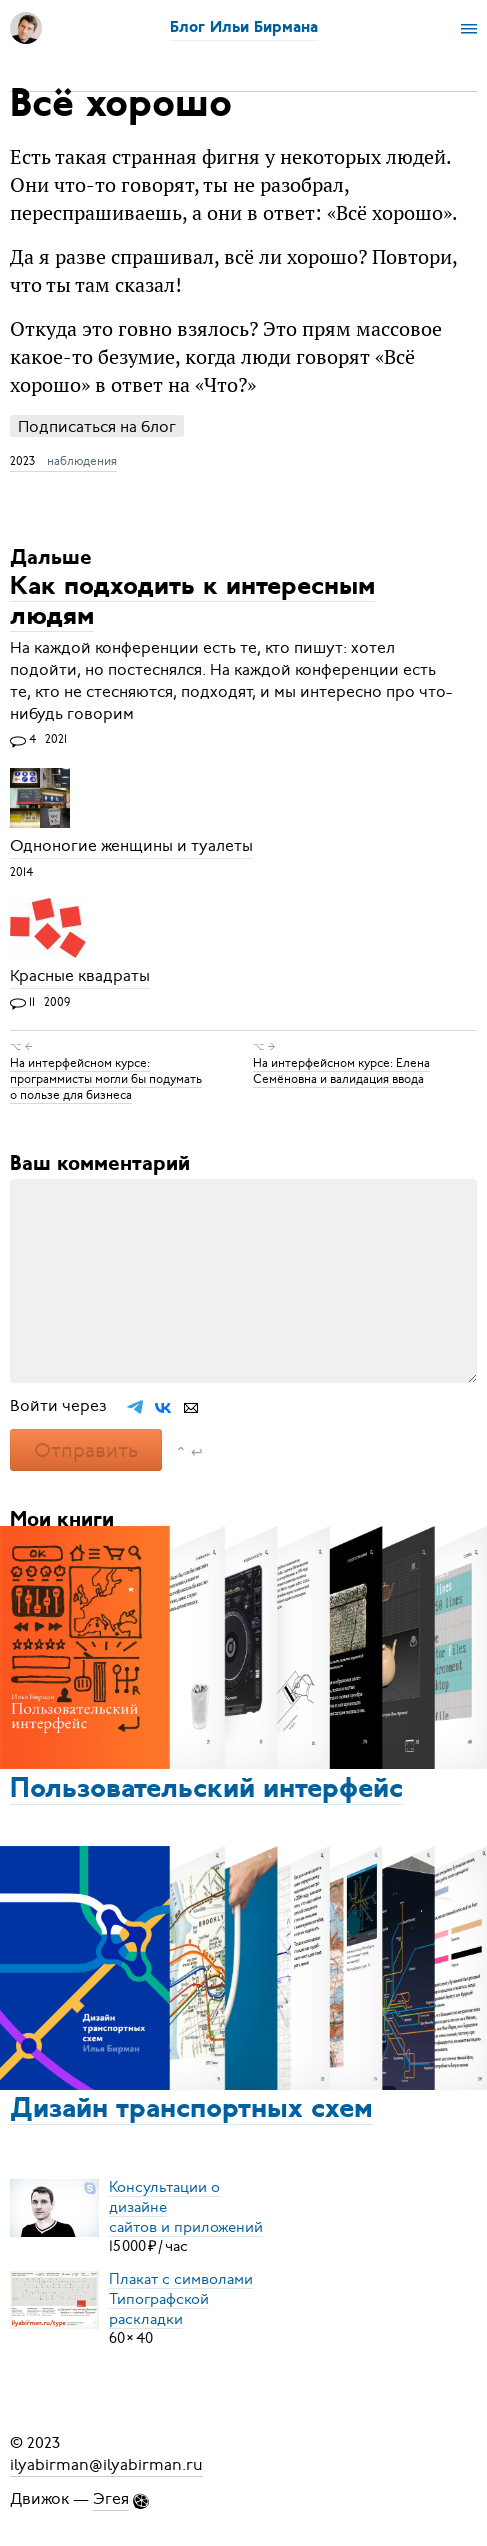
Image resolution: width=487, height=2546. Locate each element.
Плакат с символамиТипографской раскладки (181, 2298)
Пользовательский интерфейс (206, 1790)
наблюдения (82, 461)
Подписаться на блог (97, 426)
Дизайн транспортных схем (191, 2110)
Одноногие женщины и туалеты (131, 847)
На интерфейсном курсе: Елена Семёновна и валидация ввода (341, 1071)
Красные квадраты (80, 977)
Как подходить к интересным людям (192, 602)
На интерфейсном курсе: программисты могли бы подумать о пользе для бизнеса (106, 1079)
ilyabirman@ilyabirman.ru (106, 2465)
